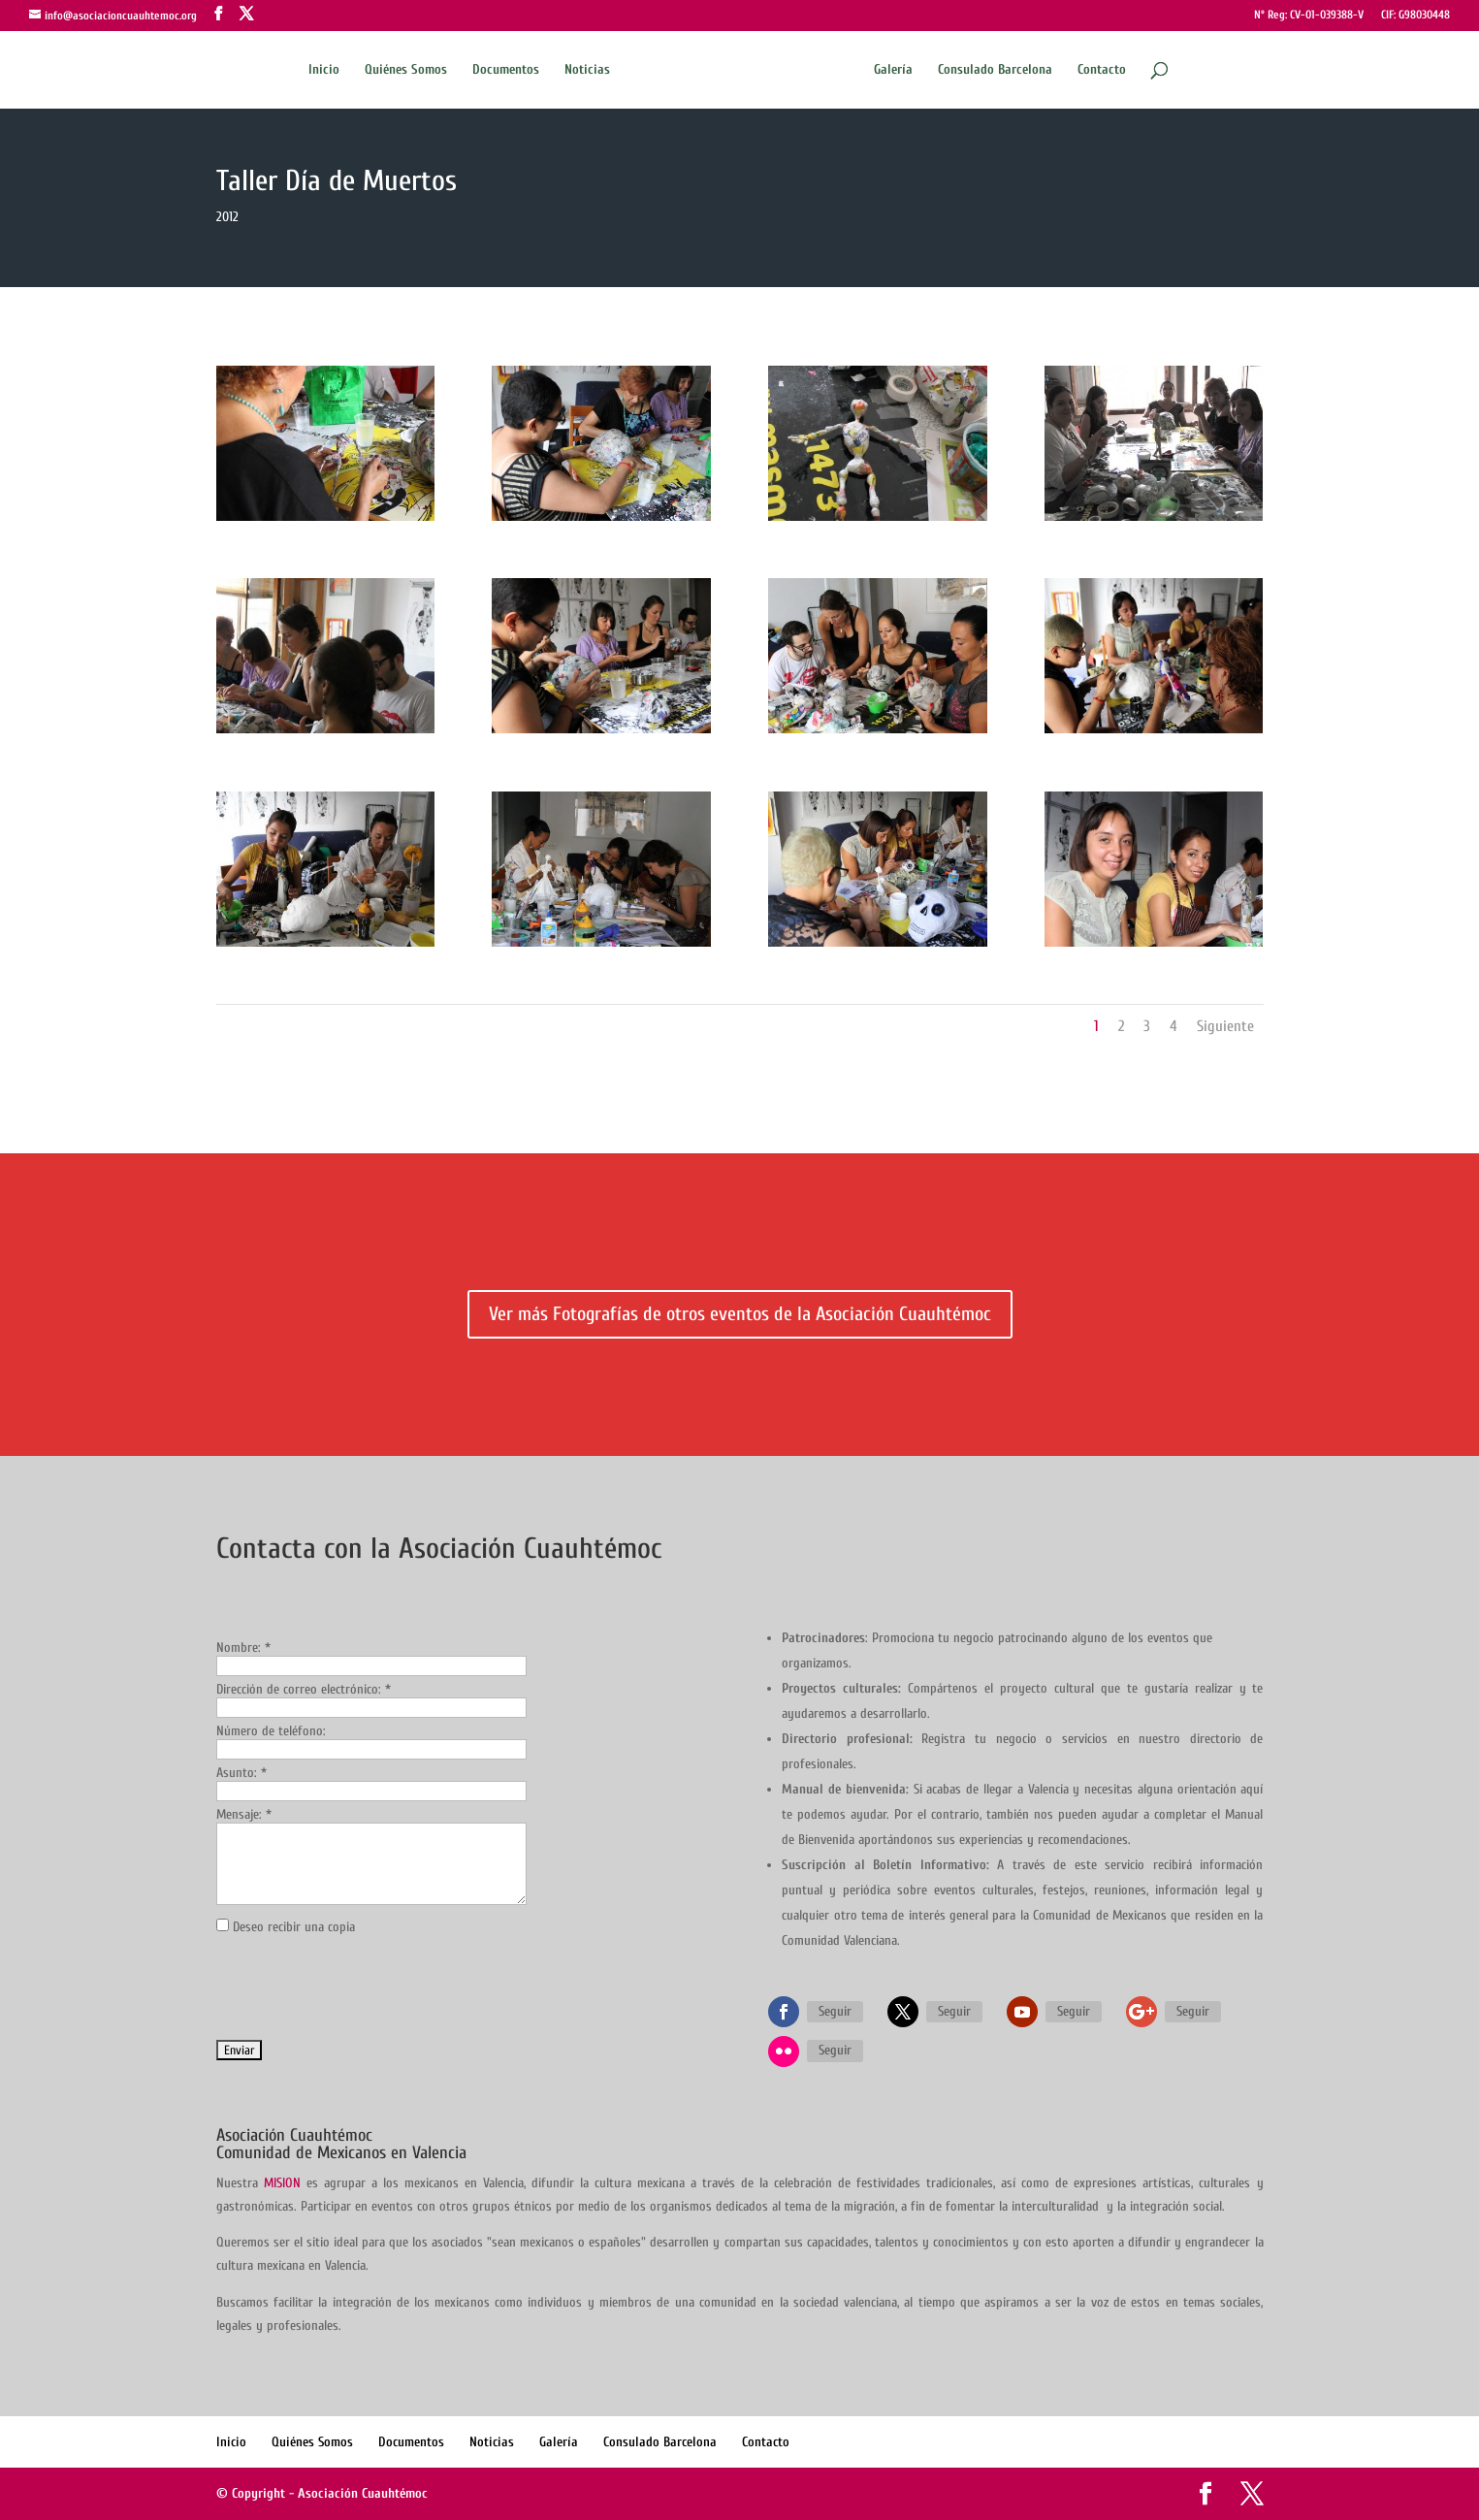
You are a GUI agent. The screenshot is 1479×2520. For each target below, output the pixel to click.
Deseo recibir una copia (294, 1927)
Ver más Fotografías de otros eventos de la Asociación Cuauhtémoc (740, 1314)
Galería (893, 70)
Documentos (505, 70)
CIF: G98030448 (1415, 15)
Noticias (587, 70)
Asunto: (241, 1772)
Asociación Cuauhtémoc (363, 2493)
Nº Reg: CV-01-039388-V (1309, 15)
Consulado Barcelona (995, 70)
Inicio (323, 70)
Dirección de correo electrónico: (303, 1689)
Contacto (1101, 70)
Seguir (835, 2011)
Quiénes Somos (406, 70)
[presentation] (363, 1987)
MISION (282, 2183)
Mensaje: (244, 1814)
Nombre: (243, 1647)
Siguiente (1225, 1026)
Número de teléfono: (271, 1731)
